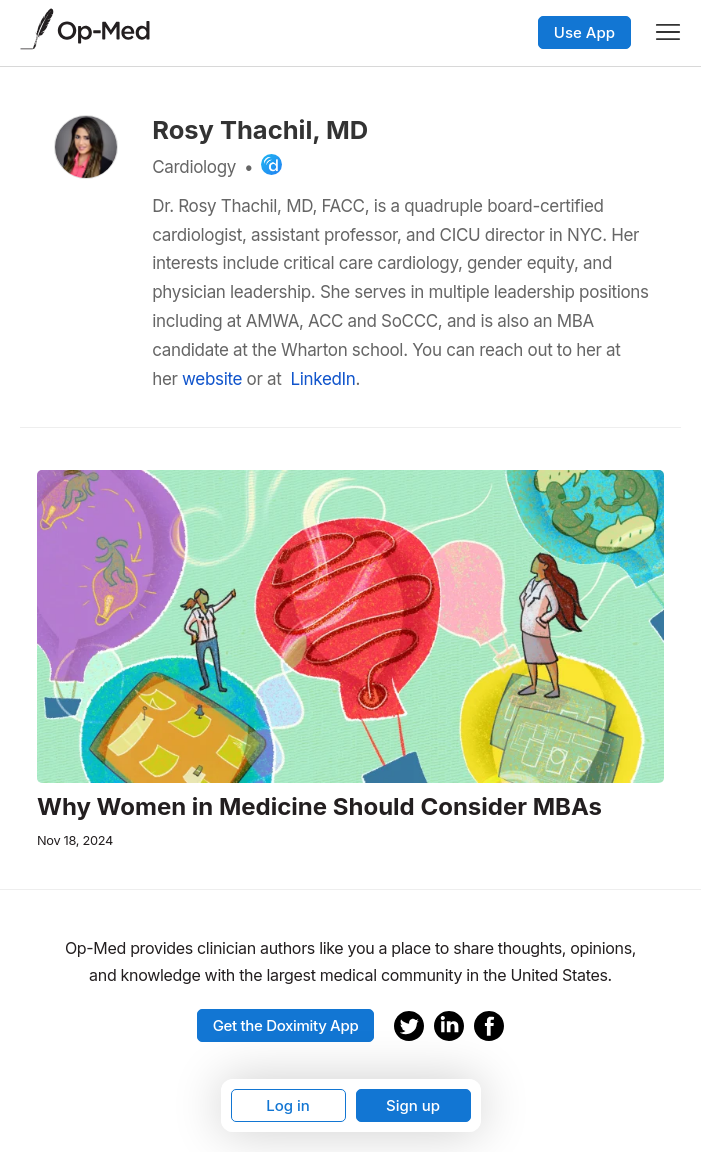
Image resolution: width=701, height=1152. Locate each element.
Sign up (413, 1105)
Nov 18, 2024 (75, 840)
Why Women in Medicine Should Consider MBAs (319, 807)
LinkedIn (322, 379)
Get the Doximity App (286, 1025)
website (212, 379)
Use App (584, 32)
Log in (288, 1105)
